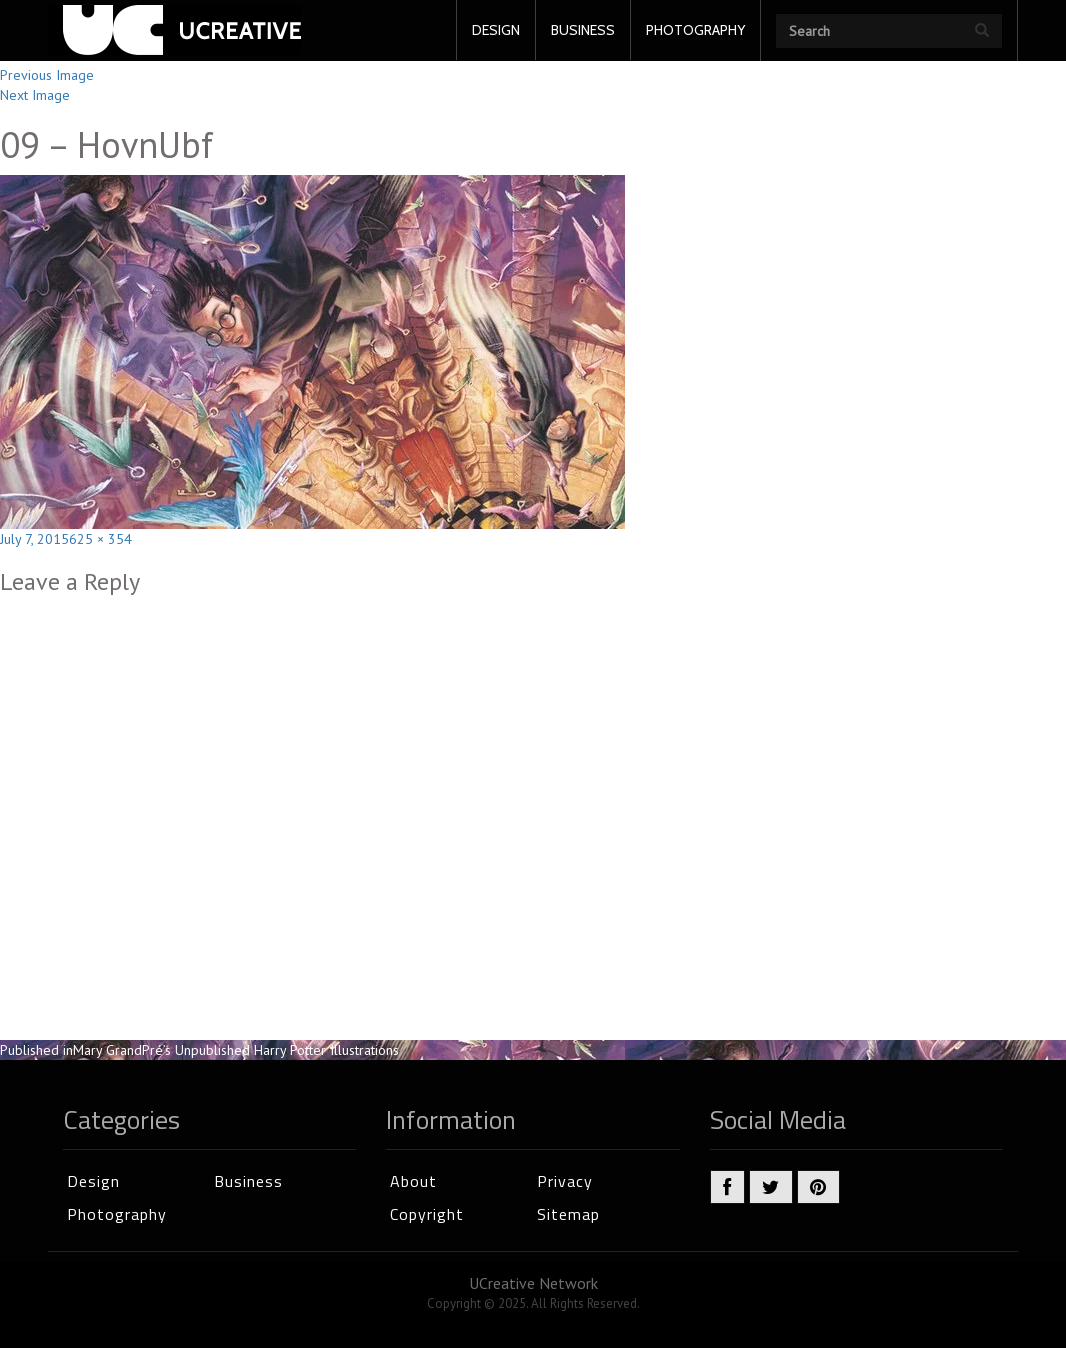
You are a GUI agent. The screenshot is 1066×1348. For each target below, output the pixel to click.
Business (248, 1181)
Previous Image (47, 75)
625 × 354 (100, 539)
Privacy (565, 1181)
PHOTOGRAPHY (695, 30)
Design (93, 1181)
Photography (117, 1214)
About (413, 1181)
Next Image (35, 95)
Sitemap (568, 1214)
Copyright (427, 1214)
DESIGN (496, 30)
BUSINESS (583, 30)
